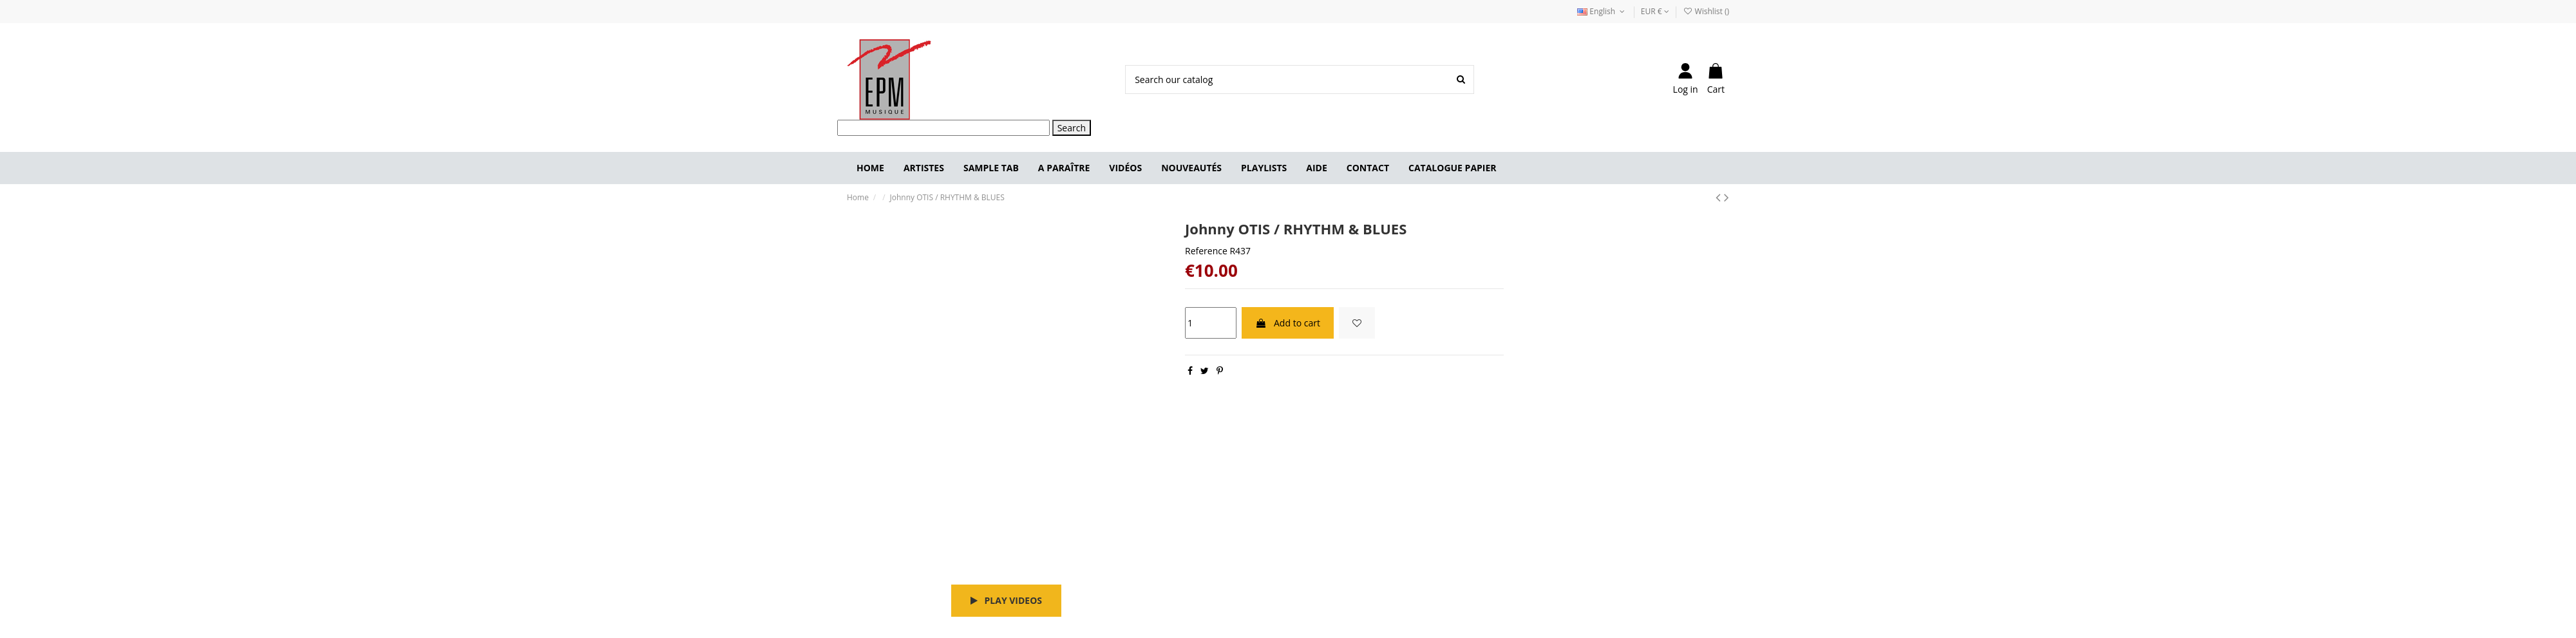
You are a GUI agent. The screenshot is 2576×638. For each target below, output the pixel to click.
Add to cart (1287, 323)
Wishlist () (1706, 11)
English (1602, 11)
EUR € (1655, 11)
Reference (1206, 251)
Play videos (1006, 600)
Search (1071, 128)
